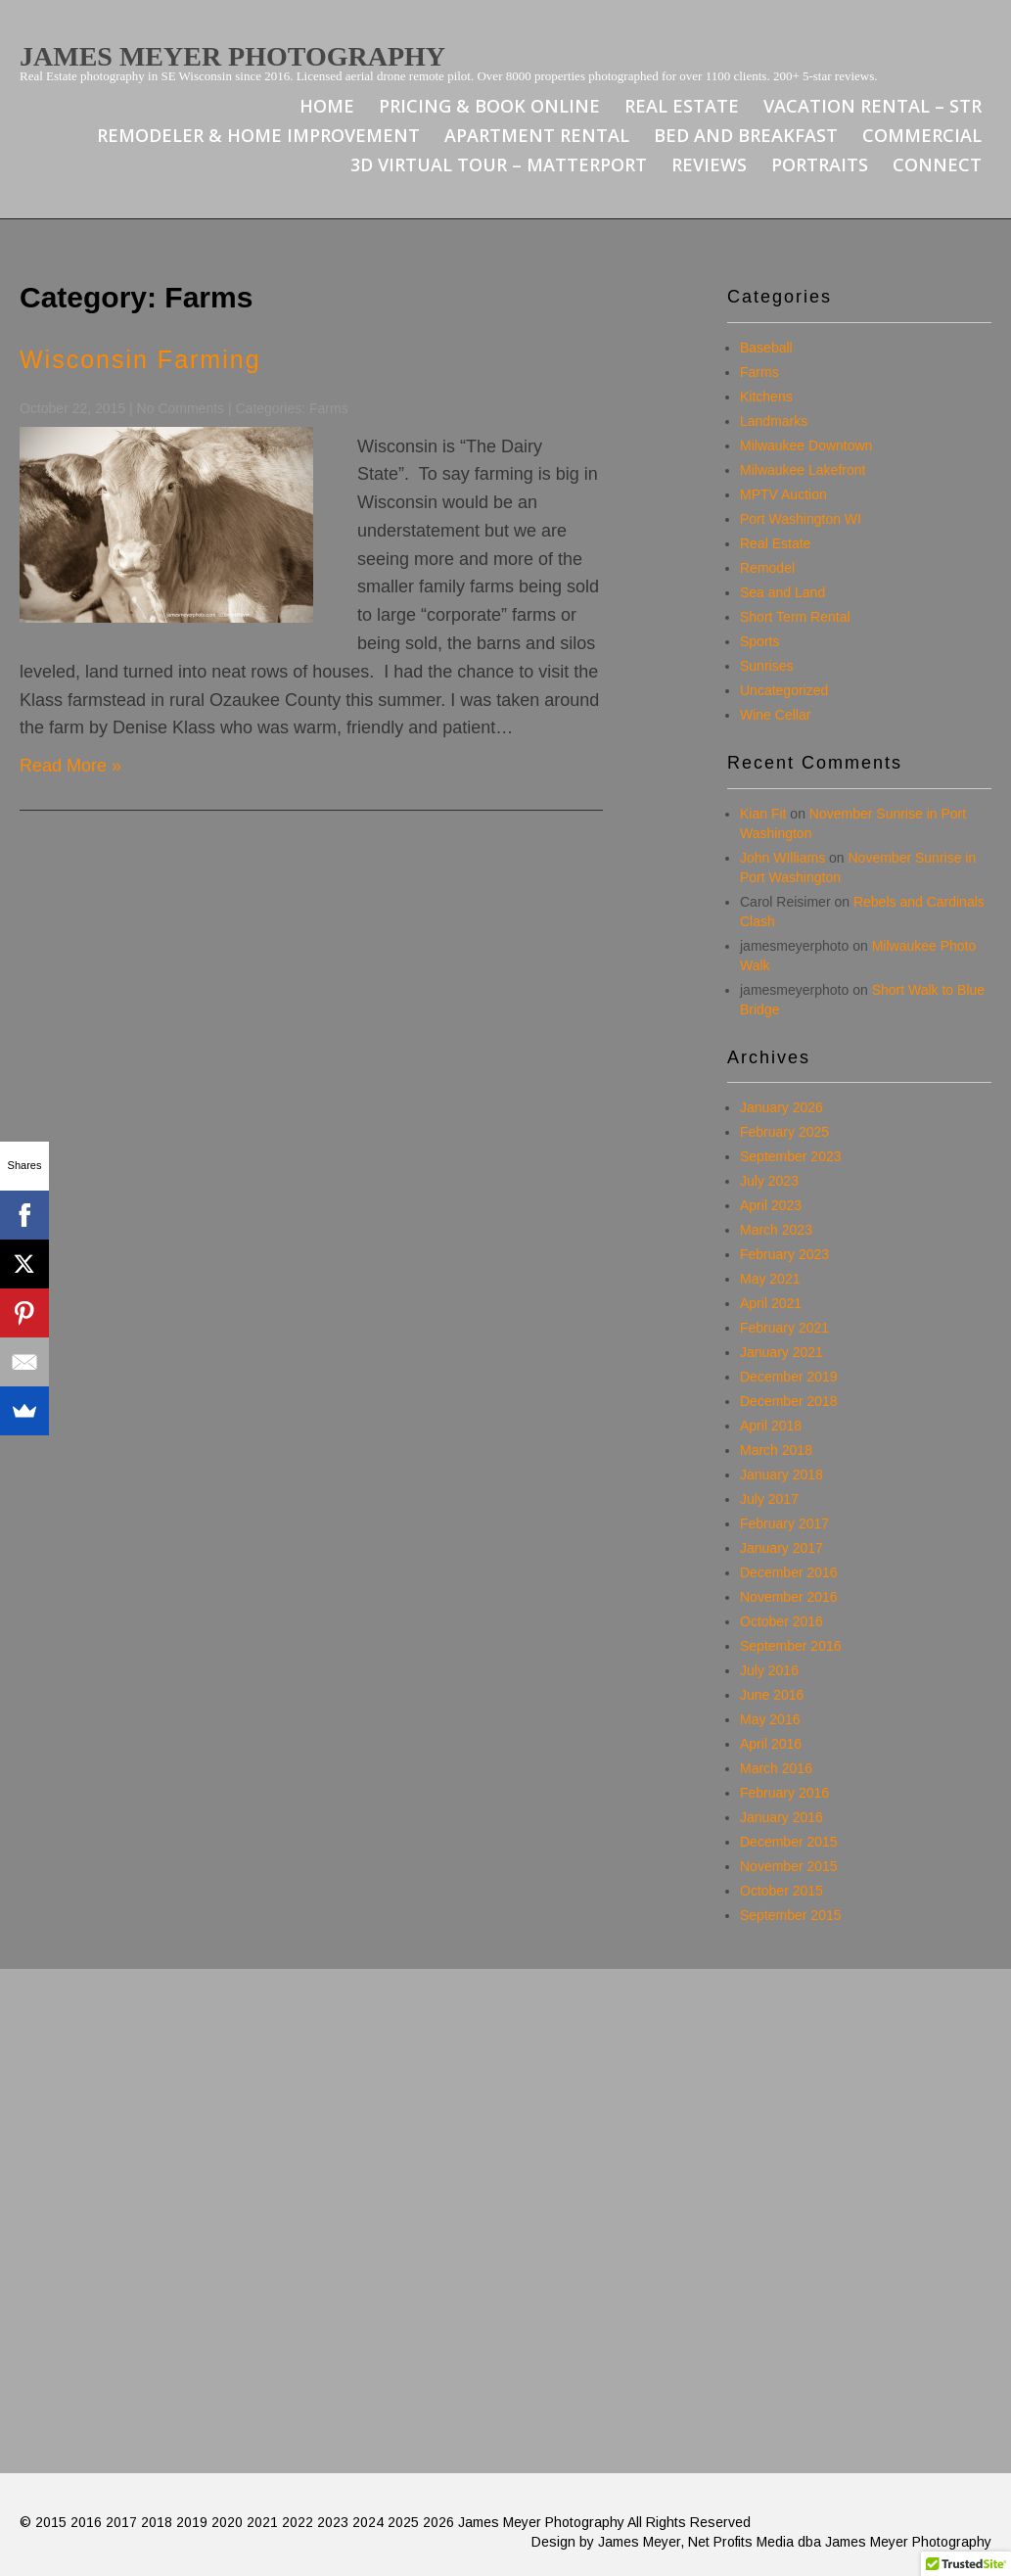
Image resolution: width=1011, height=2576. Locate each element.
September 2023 (791, 1156)
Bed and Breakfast (746, 135)
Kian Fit (763, 813)
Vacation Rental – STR (872, 105)
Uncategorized (784, 690)
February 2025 (784, 1132)
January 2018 (781, 1474)
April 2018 (771, 1425)
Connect (937, 164)
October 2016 (781, 1621)
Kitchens (766, 396)
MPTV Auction (783, 494)
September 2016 (791, 1646)
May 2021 (770, 1279)
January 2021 (781, 1352)
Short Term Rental (795, 617)
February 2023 (784, 1254)
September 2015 (791, 1915)
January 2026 (781, 1107)
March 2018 (776, 1450)
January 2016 (781, 1817)
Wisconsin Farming (140, 359)
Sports (759, 641)
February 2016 (784, 1793)
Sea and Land (782, 592)
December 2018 (789, 1401)
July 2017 (769, 1499)
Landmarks (773, 421)
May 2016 (770, 1719)
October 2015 (781, 1890)
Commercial (922, 135)
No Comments (180, 408)
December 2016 (789, 1572)
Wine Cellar (775, 715)
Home (326, 105)
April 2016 (771, 1744)
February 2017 (784, 1523)
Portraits (819, 164)
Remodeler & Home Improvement (258, 135)
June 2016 (772, 1695)
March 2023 (776, 1230)
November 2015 (789, 1866)
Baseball (766, 347)
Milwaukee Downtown (806, 445)
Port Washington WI (800, 519)
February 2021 (784, 1327)
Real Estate (681, 105)
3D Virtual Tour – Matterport (498, 164)
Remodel (767, 568)
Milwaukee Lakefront (802, 470)
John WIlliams (782, 858)
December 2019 (789, 1376)
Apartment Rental (536, 135)
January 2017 (781, 1548)
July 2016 (769, 1670)
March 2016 (776, 1768)
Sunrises (766, 666)
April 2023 (771, 1205)
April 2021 (771, 1303)
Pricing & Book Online (489, 105)
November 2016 (789, 1597)
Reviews (709, 164)
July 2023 (769, 1181)
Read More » (70, 765)
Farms (328, 408)
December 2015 (789, 1842)
